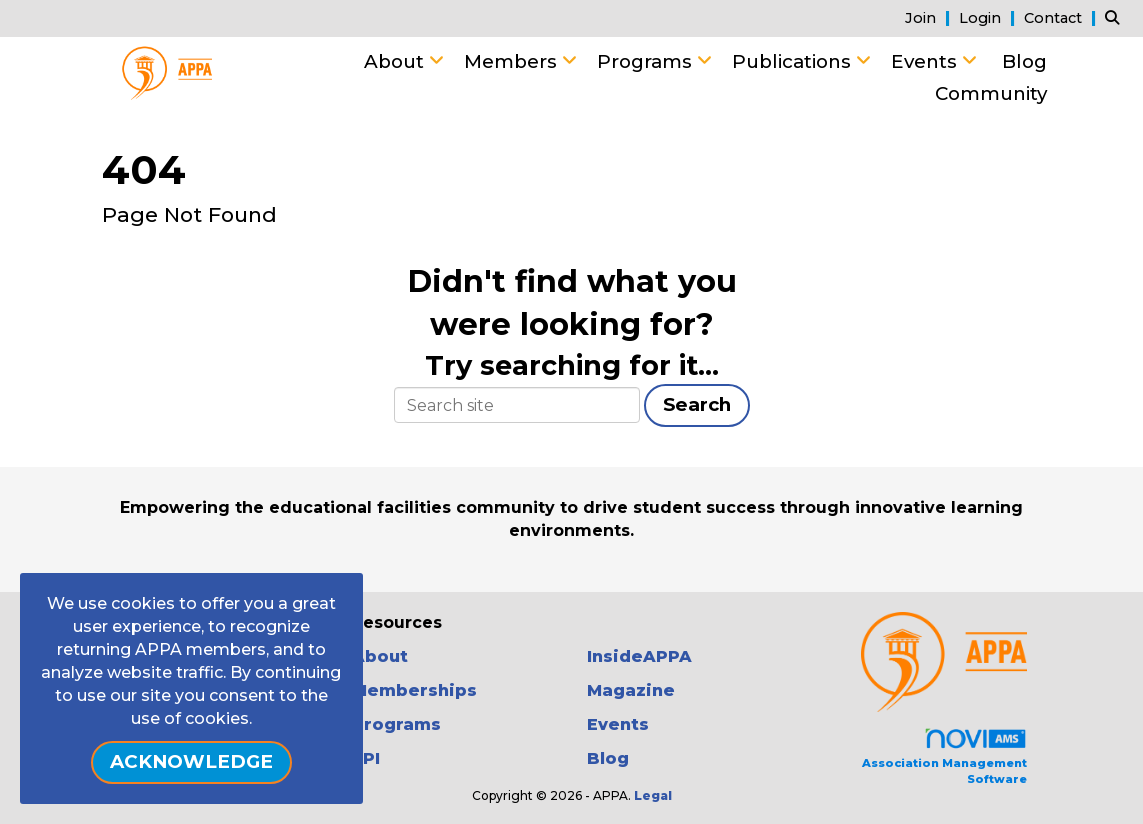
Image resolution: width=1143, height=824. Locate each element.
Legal (653, 795)
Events (926, 61)
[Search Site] (1116, 17)
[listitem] (930, 17)
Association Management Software (944, 756)
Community (991, 93)
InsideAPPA (639, 656)
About (396, 61)
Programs (647, 61)
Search (697, 404)
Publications (794, 61)
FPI (366, 758)
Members (513, 61)
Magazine (631, 690)
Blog (1024, 61)
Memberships (414, 690)
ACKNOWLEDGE (191, 761)
